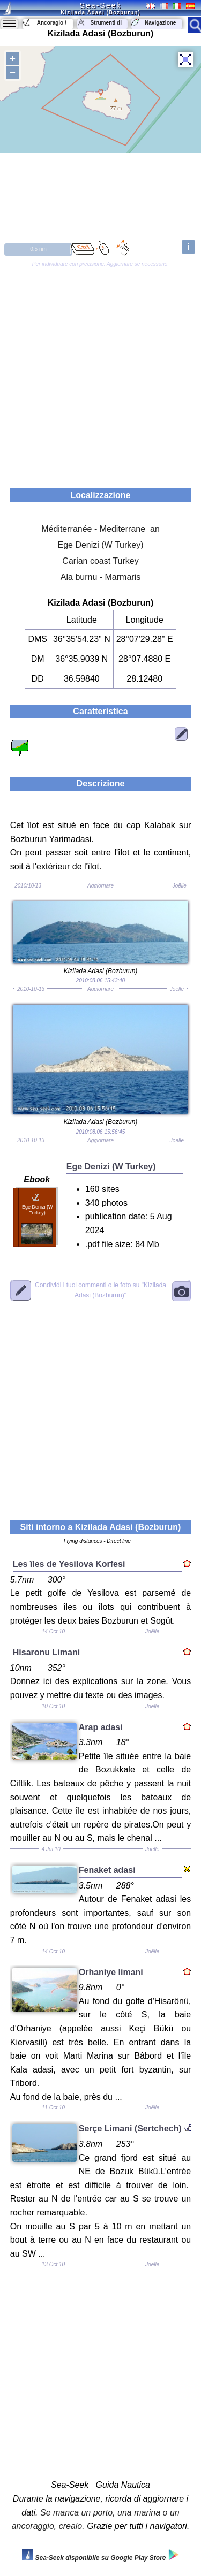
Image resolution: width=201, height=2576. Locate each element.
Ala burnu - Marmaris (100, 577)
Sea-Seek (100, 5)
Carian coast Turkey (100, 560)
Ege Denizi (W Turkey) (100, 544)
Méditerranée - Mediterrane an (100, 528)
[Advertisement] (100, 372)
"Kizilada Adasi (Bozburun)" (100, 1290)
